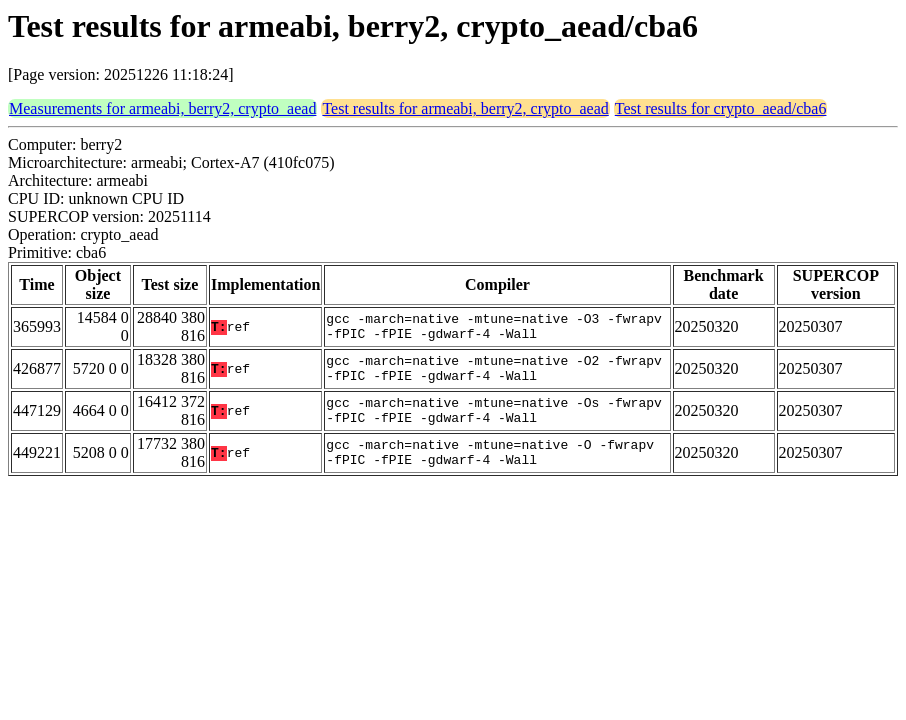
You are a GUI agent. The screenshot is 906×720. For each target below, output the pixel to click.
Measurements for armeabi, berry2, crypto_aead (162, 108)
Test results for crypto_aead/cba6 (721, 108)
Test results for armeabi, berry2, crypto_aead (465, 108)
